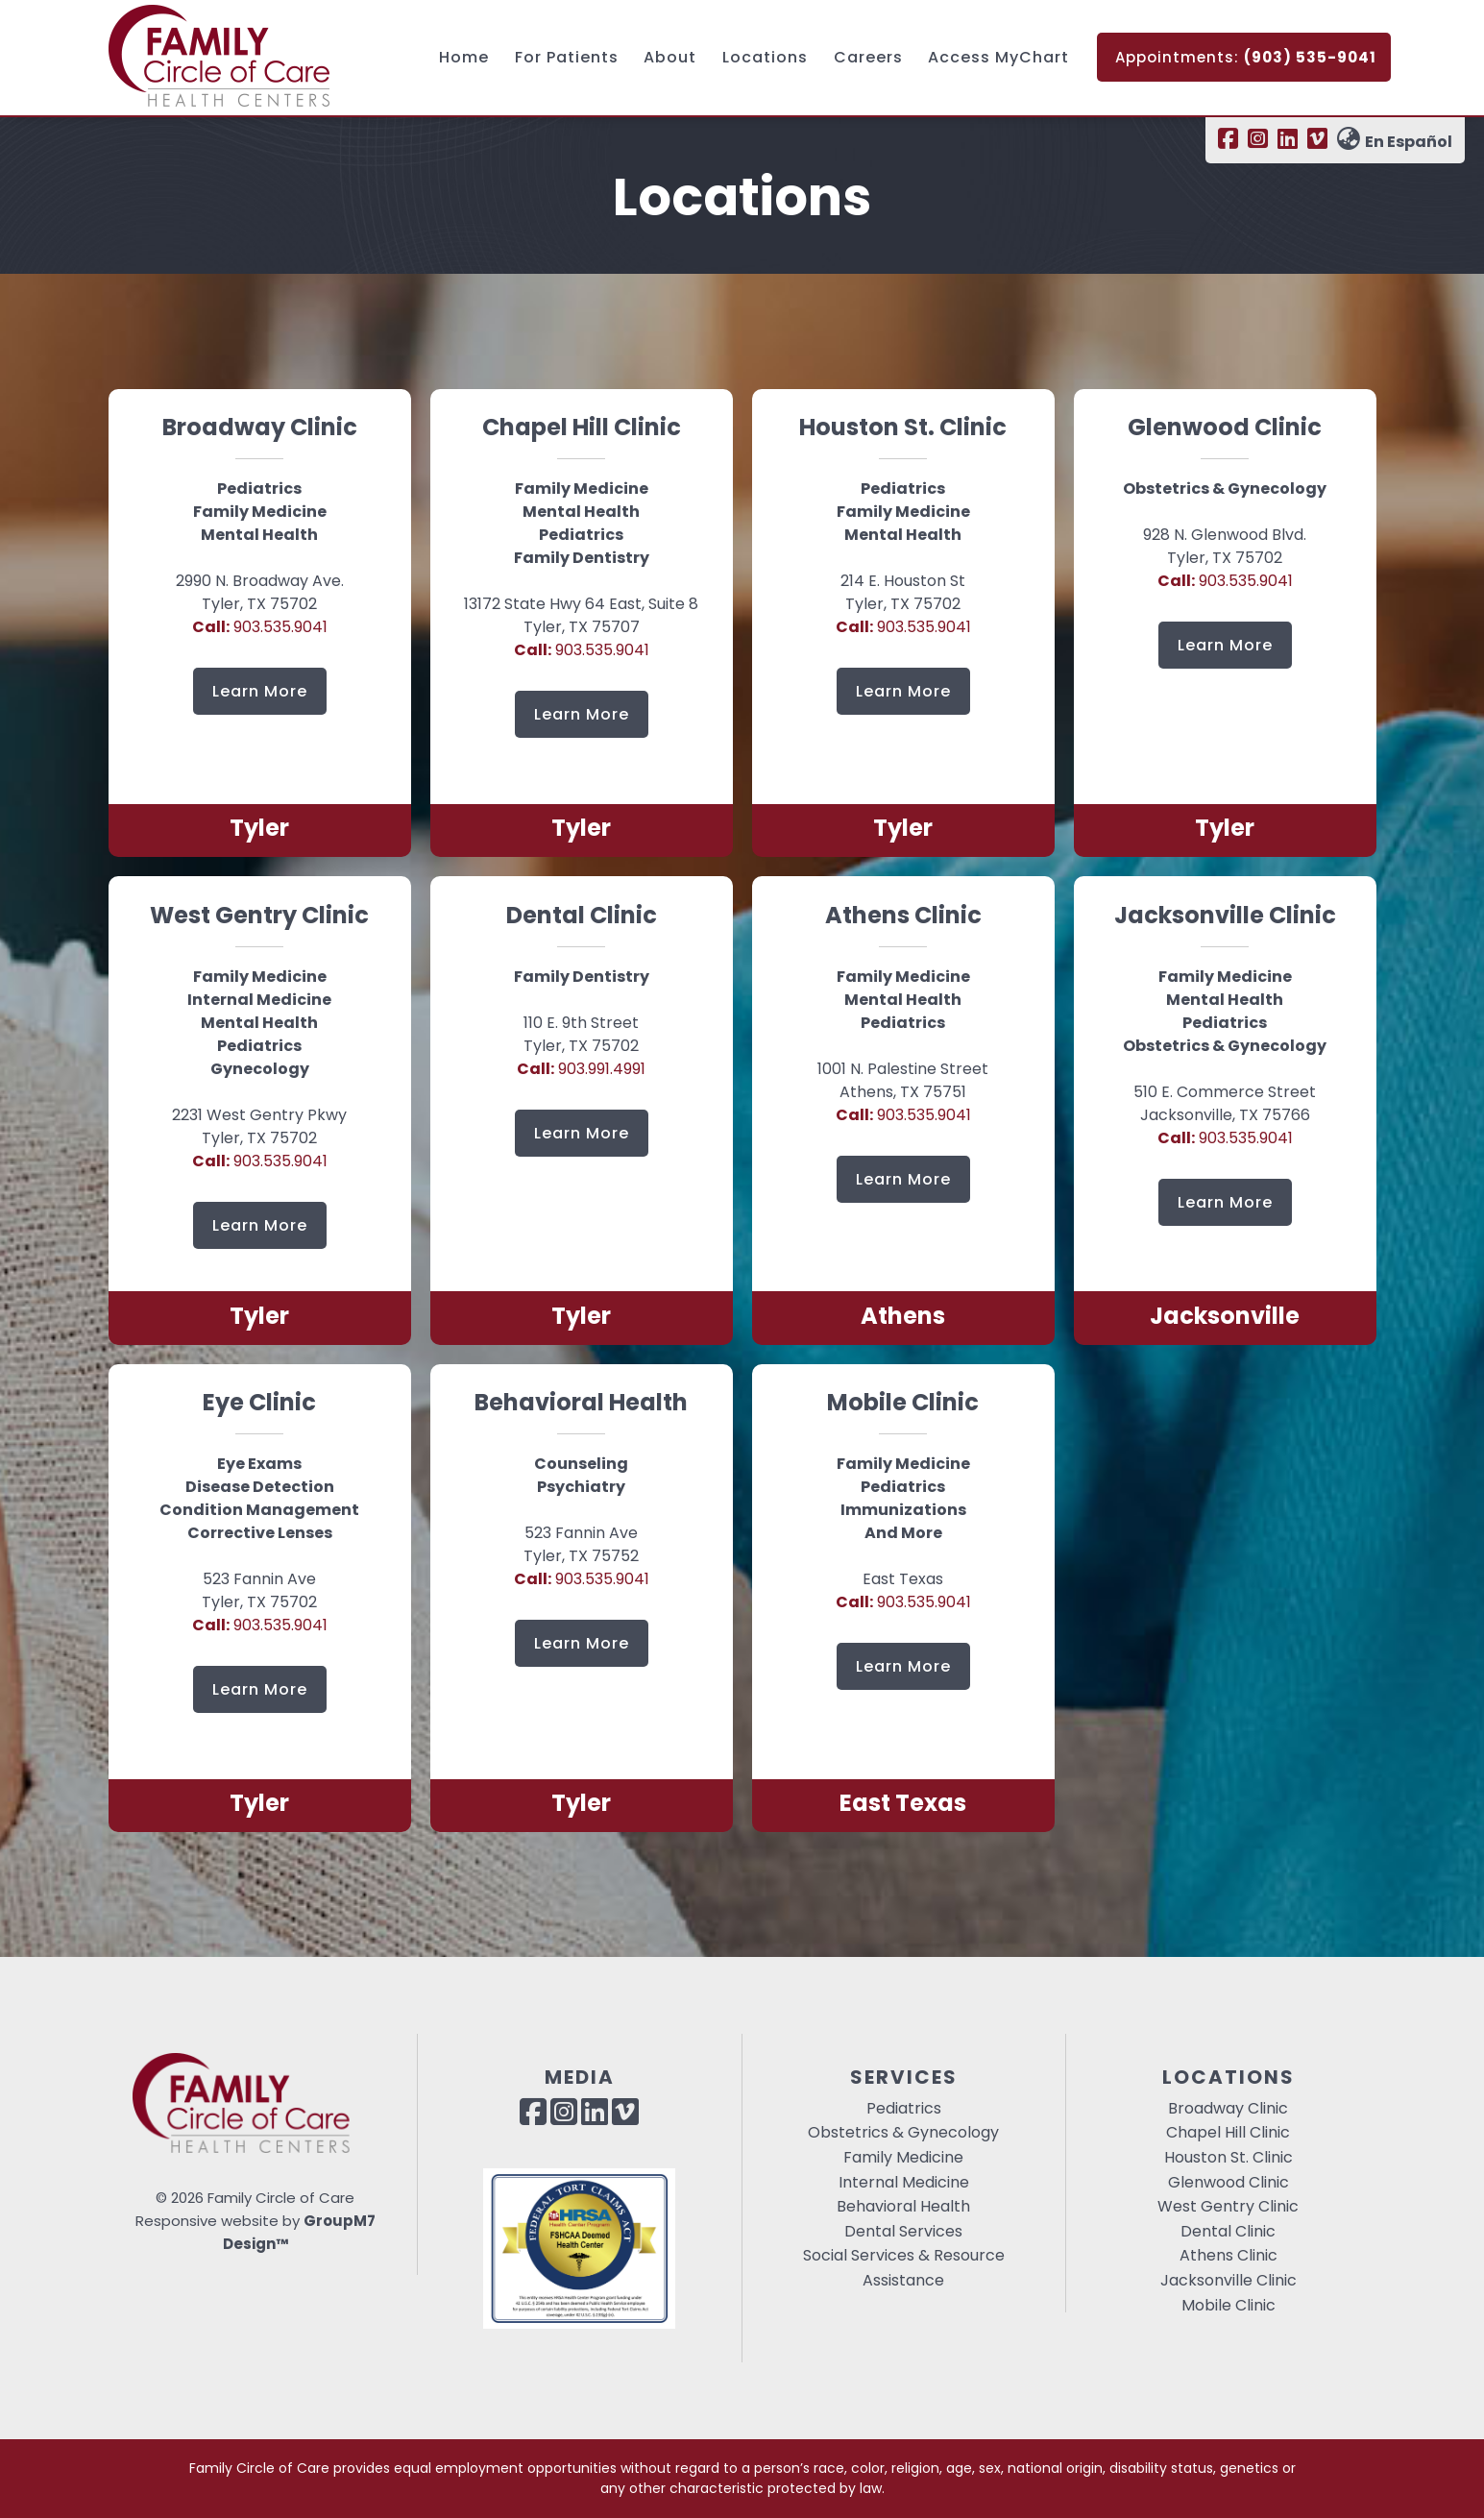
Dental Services (903, 2231)
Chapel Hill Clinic (1228, 2132)
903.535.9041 (260, 627)
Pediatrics (903, 2108)
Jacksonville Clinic (1228, 2280)
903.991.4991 (581, 1069)
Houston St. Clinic (1228, 2157)
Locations (765, 57)
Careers (868, 57)
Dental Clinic (1228, 2231)
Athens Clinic (1228, 2255)
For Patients (567, 57)
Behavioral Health (903, 2206)
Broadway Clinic (1228, 2108)
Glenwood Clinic (1228, 2182)
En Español (1394, 142)
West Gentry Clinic (1228, 2206)
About (670, 57)
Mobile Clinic (1228, 2305)
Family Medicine (903, 2157)
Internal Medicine (904, 2182)
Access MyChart (998, 57)
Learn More (259, 691)
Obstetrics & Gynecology (903, 2132)
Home (464, 57)
